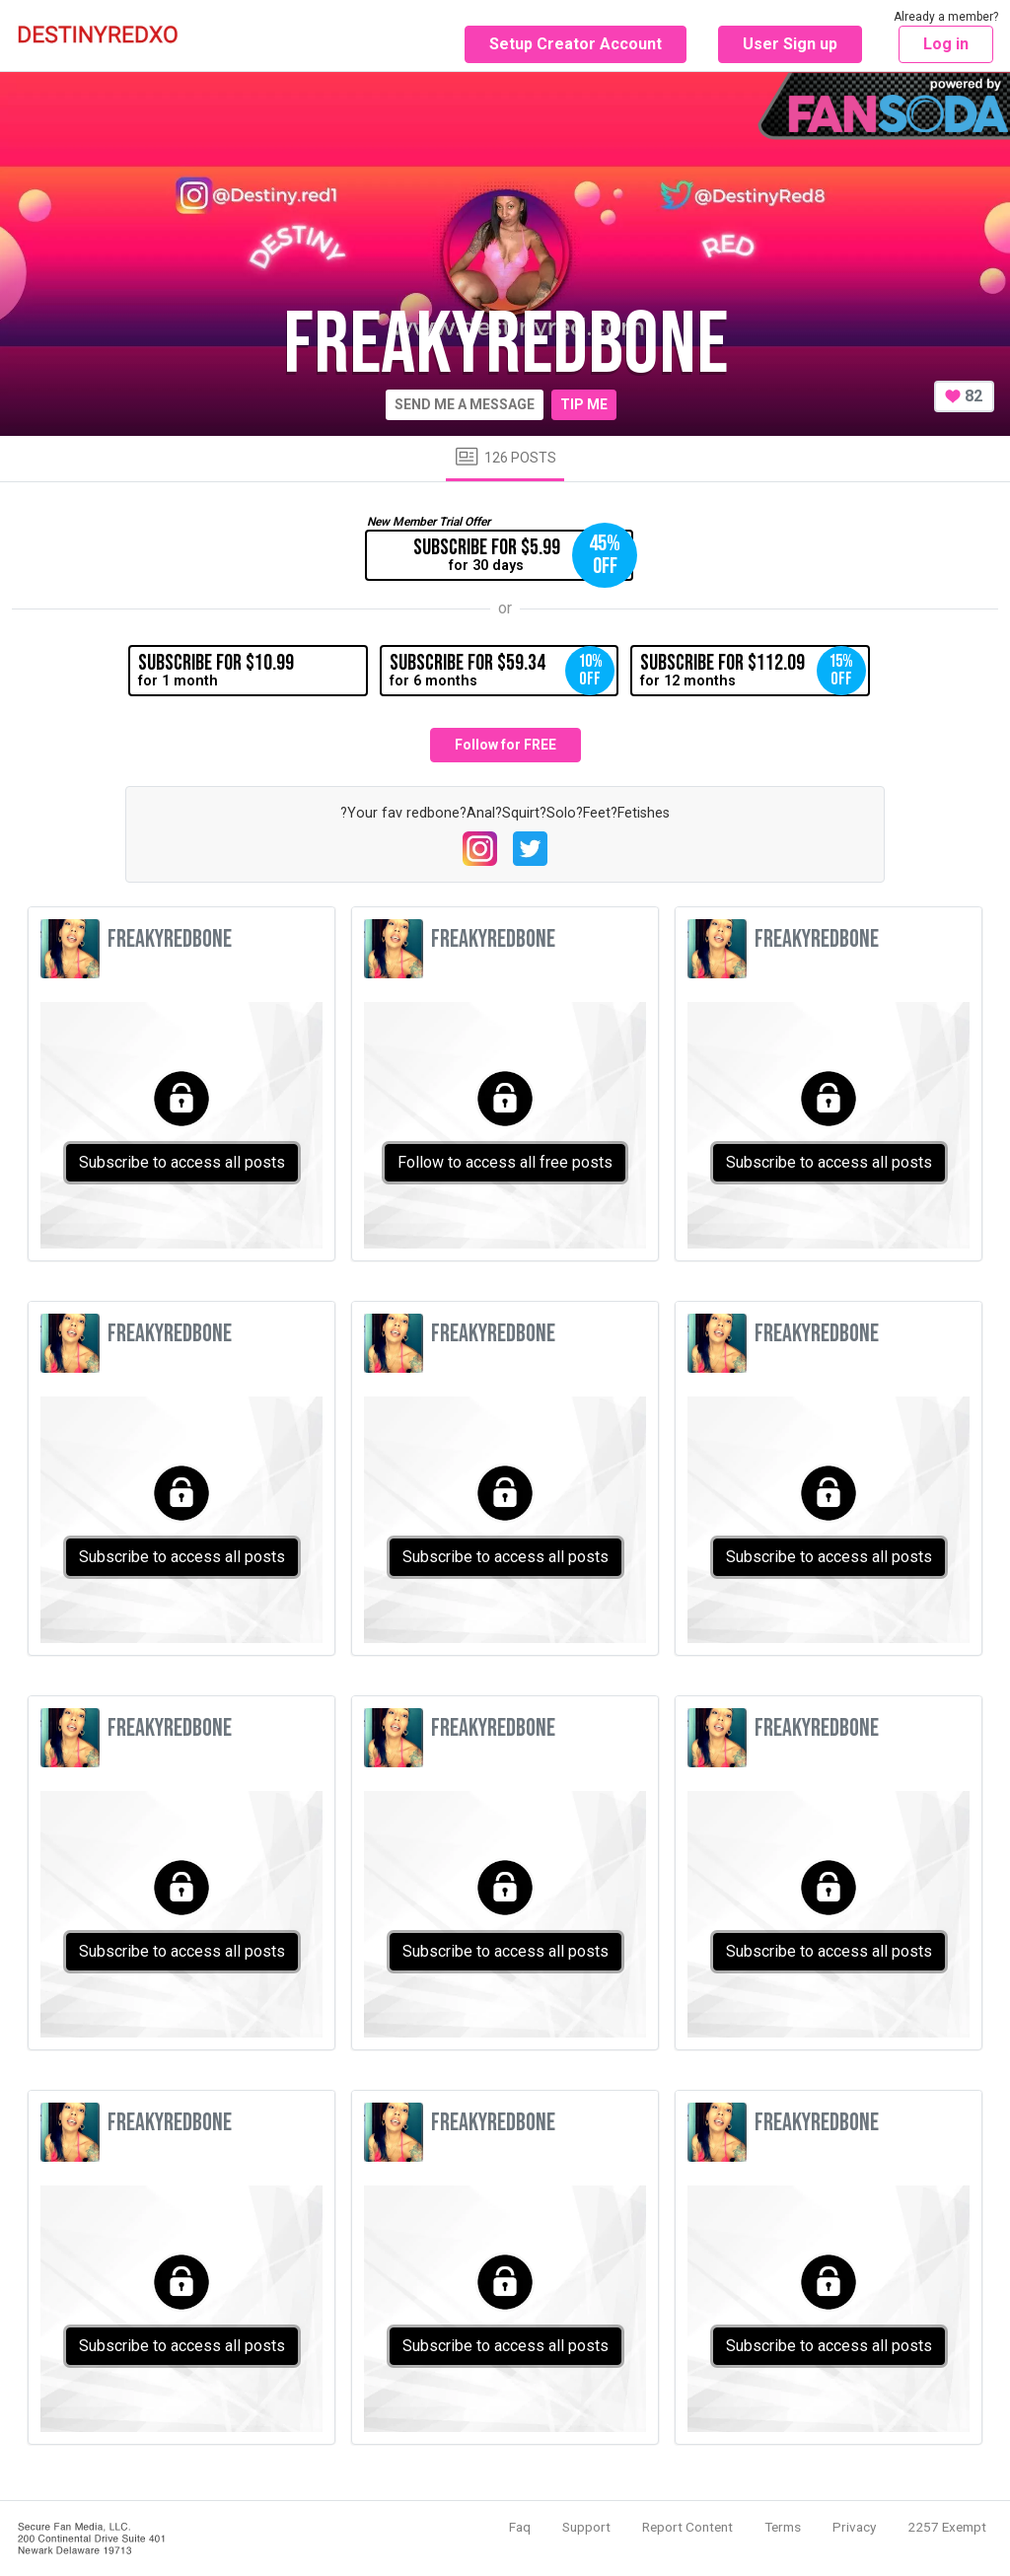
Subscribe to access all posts (182, 1162)
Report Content (687, 2527)
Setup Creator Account (575, 44)
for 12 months (752, 670)
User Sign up (790, 44)
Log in (946, 44)
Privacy (854, 2527)
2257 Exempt (946, 2527)
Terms (782, 2527)
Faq (520, 2527)
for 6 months (502, 670)
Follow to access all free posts (505, 1162)
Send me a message (465, 404)
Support (586, 2527)
